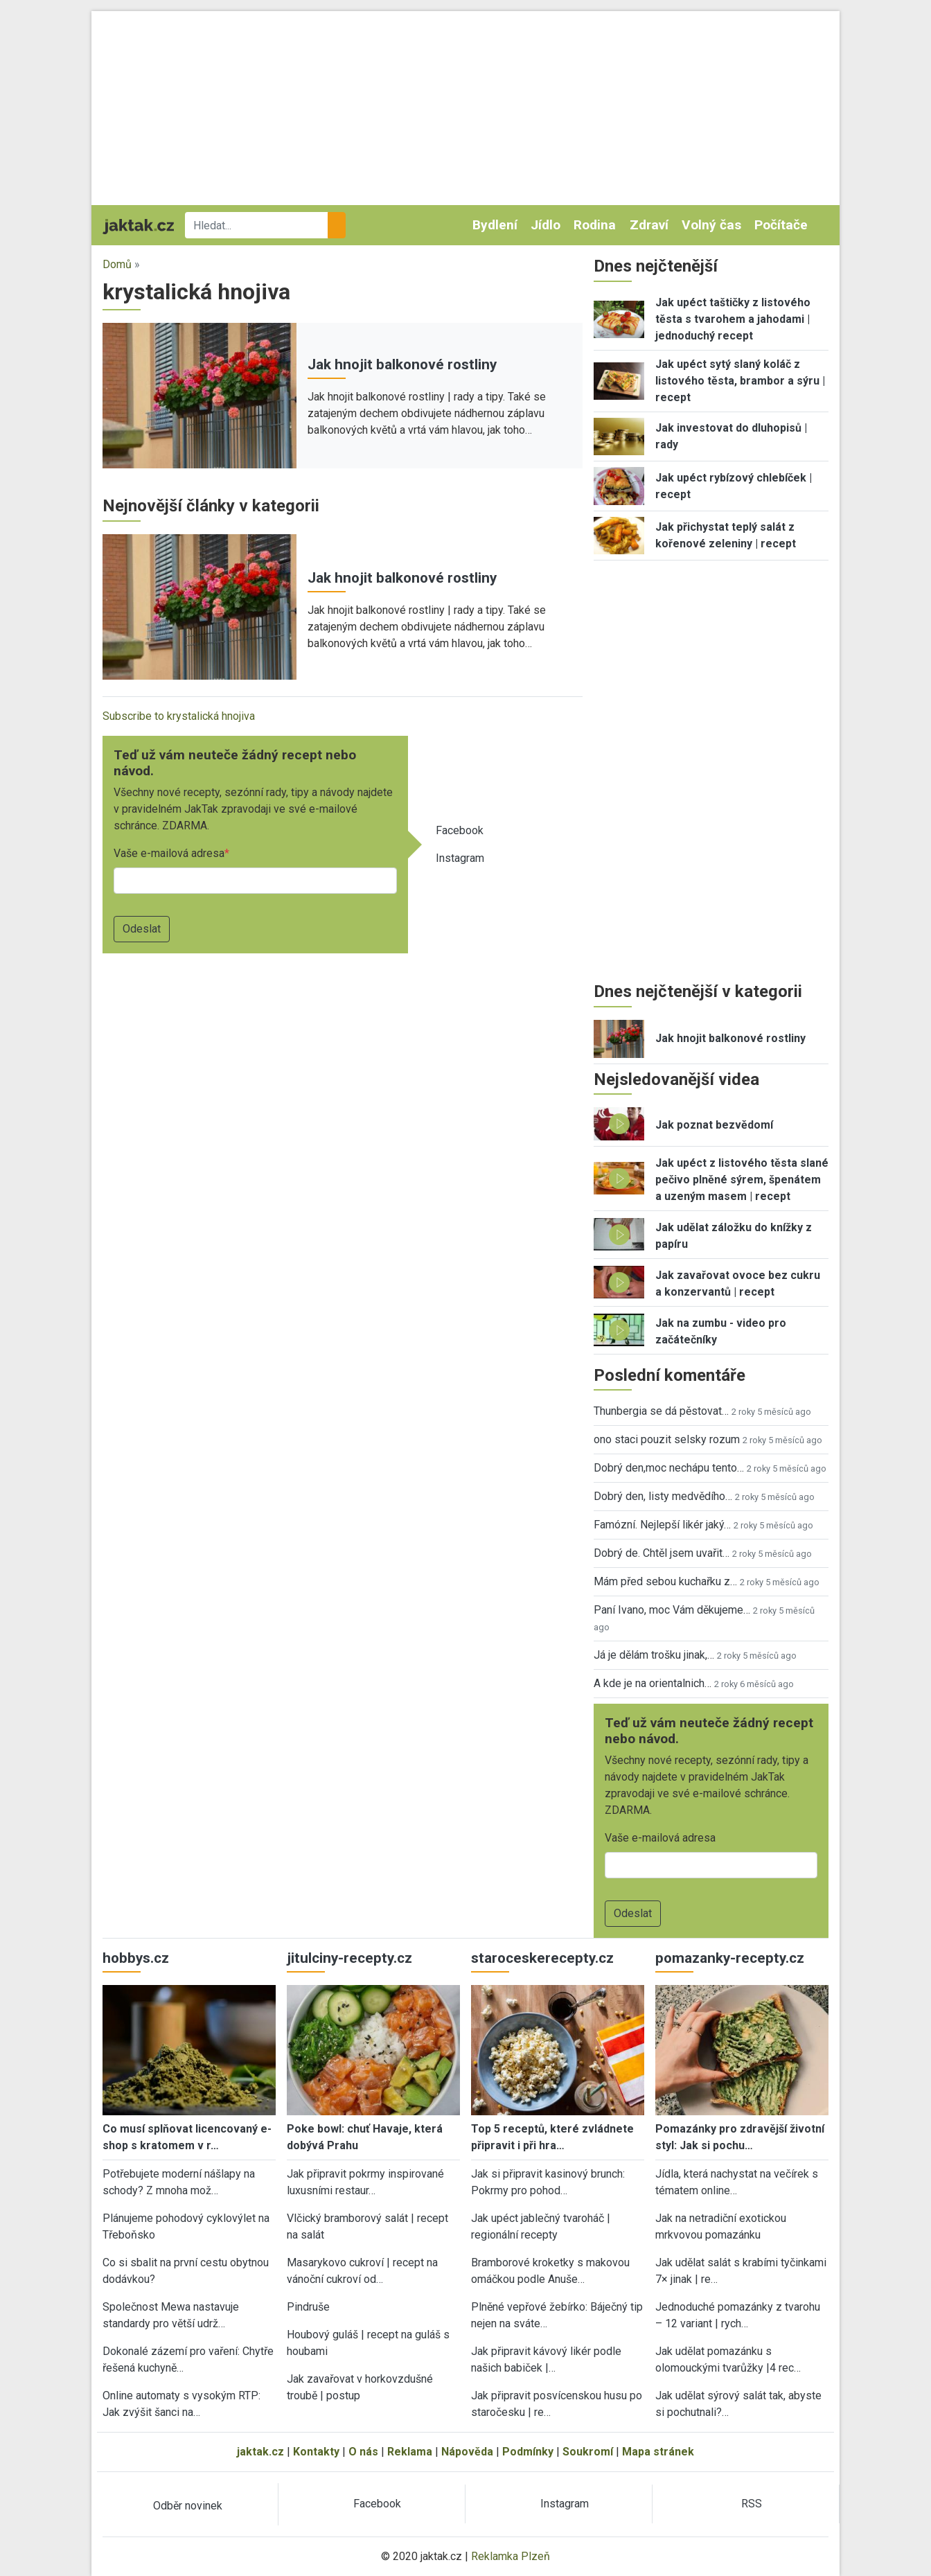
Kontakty (316, 2451)
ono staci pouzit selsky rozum (667, 1439)
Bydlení (494, 225)
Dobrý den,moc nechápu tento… (669, 1467)
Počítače (781, 225)
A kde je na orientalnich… (652, 1683)
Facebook (460, 830)
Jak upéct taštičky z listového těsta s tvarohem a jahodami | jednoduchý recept (732, 319)
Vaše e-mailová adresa (169, 853)
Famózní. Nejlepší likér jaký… (662, 1524)
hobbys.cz (136, 1958)
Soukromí (587, 2451)
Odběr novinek (187, 2505)
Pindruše (308, 2306)
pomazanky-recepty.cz (729, 1958)
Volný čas (711, 225)
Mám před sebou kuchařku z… (665, 1581)
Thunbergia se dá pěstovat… (661, 1411)
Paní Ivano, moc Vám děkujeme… (672, 1609)
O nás (363, 2451)
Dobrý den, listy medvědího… (663, 1496)
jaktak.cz (260, 2451)
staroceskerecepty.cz (542, 1958)
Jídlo (545, 225)
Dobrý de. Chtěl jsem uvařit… (661, 1553)
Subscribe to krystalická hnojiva (179, 716)
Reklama (409, 2451)
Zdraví (649, 225)
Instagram (460, 858)
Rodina (595, 225)
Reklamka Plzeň (510, 2556)
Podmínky (527, 2451)
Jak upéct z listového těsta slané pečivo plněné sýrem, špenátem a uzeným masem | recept (741, 1179)
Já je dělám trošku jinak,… (654, 1654)
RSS (751, 2503)
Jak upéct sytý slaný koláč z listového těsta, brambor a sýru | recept (740, 381)
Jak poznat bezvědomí (714, 1124)
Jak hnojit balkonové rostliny (402, 364)
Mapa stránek (658, 2451)
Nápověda (467, 2451)
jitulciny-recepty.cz (349, 1958)
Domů (117, 264)
